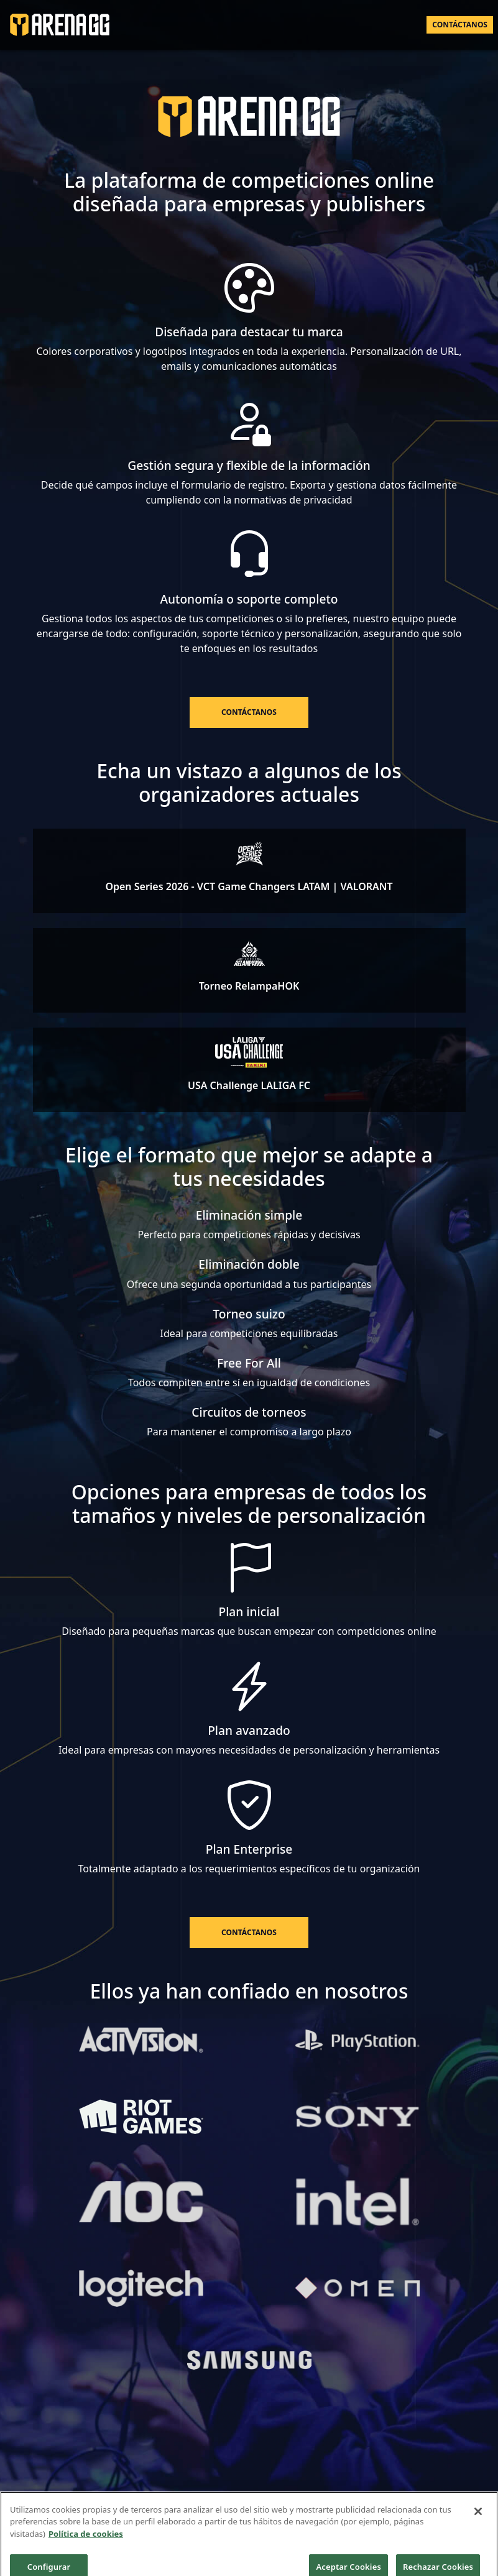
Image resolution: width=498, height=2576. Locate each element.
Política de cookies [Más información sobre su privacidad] (85, 2541)
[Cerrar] (478, 2518)
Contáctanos (459, 24)
